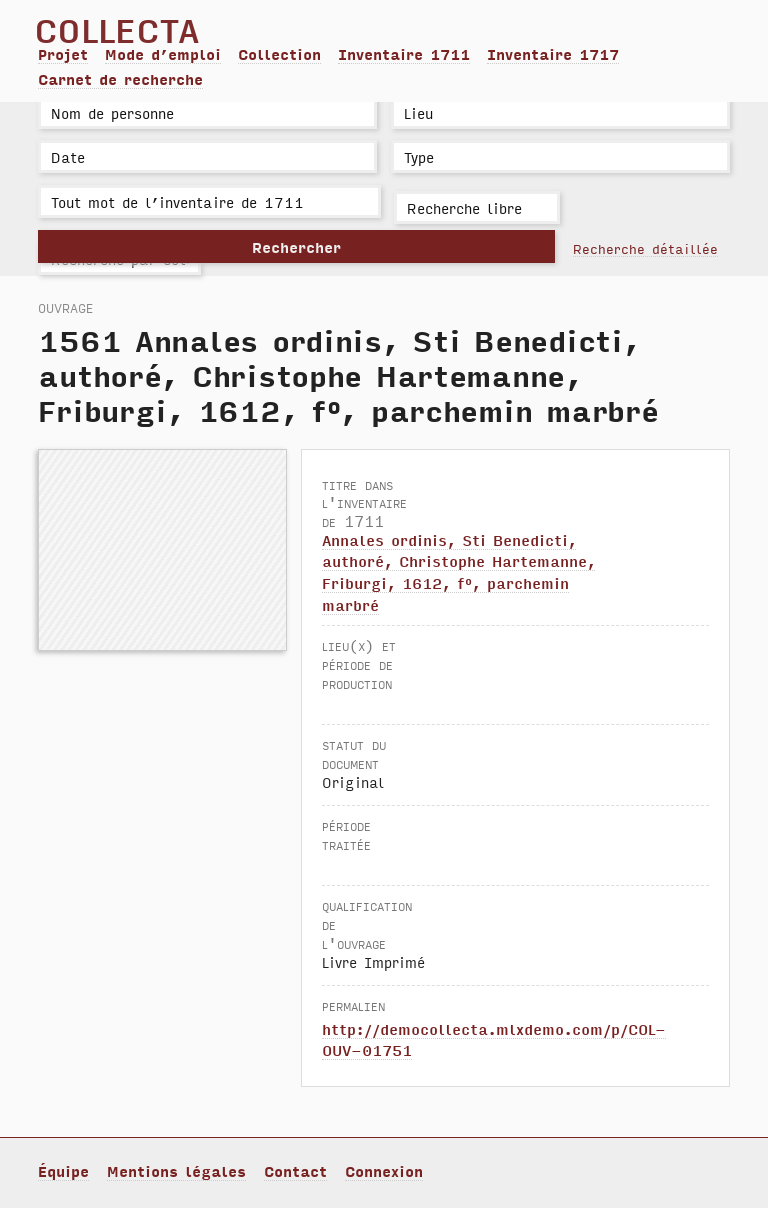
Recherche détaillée (645, 248)
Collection (279, 54)
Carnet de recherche (120, 79)
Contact (295, 1171)
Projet (63, 54)
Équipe (63, 1171)
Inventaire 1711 (404, 54)
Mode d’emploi (163, 54)
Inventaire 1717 (553, 54)
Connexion (384, 1171)
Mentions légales (176, 1171)
